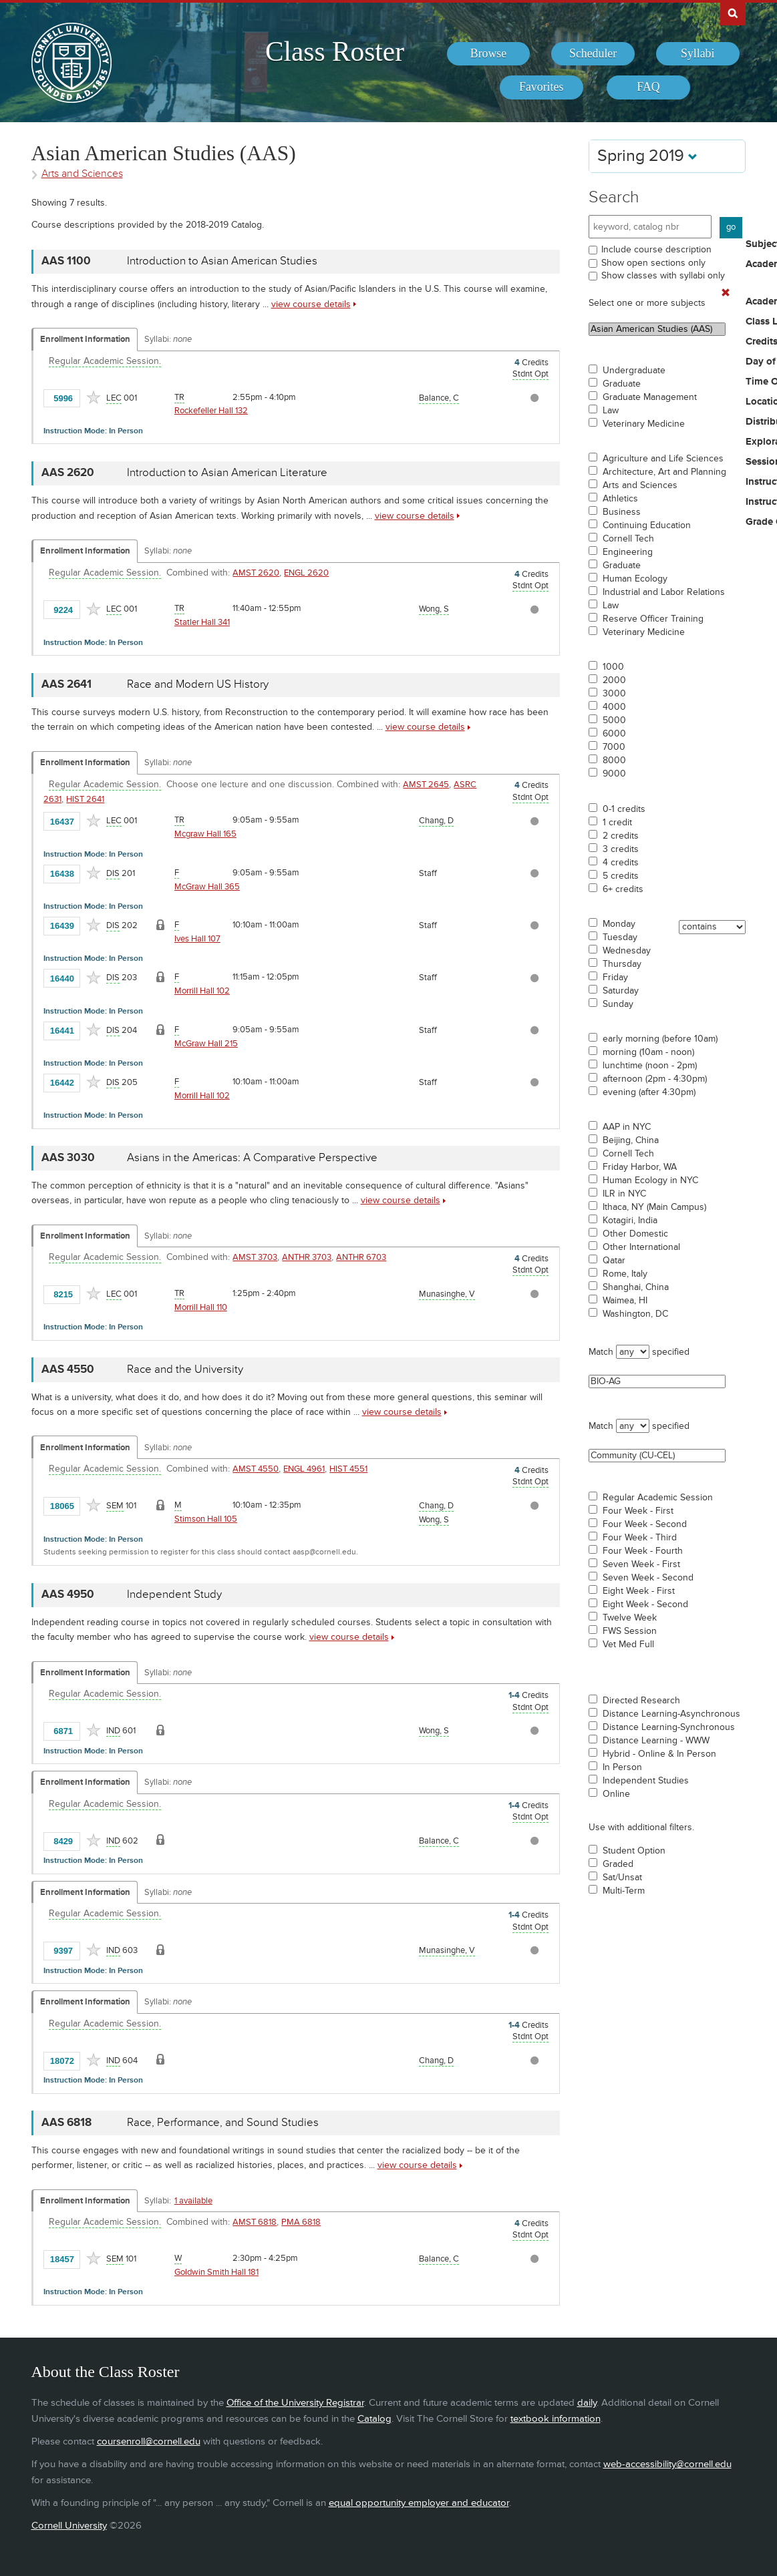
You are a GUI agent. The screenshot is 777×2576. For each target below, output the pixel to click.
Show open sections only (653, 262)
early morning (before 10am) (660, 1039)
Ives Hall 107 (197, 938)
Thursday (622, 964)
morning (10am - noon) (648, 1052)
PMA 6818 (301, 2222)
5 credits (621, 876)
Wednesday (627, 950)
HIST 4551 (348, 1469)
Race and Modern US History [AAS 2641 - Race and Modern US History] (198, 684)
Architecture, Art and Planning (664, 472)
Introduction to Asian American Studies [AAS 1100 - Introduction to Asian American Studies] (222, 261)
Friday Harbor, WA (640, 1167)
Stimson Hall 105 (205, 1519)
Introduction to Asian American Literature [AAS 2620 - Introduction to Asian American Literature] (227, 472)
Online (616, 1794)
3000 (614, 693)
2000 (614, 680)
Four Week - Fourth (643, 1551)
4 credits (621, 862)
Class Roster (334, 51)
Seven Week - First (641, 1564)
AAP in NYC (627, 1127)
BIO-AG (657, 1381)
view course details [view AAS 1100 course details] (311, 304)
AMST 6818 (254, 2222)
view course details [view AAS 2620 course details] (414, 515)
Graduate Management (650, 397)
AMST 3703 (254, 1257)
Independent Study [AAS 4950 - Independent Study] (174, 1594)
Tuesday (620, 937)
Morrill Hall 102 (202, 991)
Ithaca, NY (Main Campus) (654, 1207)
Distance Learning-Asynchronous (671, 1714)
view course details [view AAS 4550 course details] (402, 1412)
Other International (641, 1247)
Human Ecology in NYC (650, 1180)
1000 (613, 667)
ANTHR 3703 (306, 1257)
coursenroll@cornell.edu (148, 2441)
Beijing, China (631, 1140)
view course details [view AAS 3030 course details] (400, 1200)
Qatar (614, 1260)
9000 (614, 774)
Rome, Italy (625, 1274)
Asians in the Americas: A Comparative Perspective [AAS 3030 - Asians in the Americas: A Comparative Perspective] (252, 1157)
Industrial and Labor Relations (664, 592)
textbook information (555, 2418)
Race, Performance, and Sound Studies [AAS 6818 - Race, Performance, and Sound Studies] (223, 2122)
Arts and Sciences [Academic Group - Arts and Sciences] (82, 174)
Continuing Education (647, 525)
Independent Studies (646, 1780)
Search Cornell (733, 12)
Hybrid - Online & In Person (659, 1754)
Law (611, 410)
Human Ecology (635, 579)
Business (622, 512)
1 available (193, 2200)
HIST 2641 (85, 799)
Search (614, 197)
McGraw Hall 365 (207, 886)
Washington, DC (635, 1314)
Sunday (618, 1004)
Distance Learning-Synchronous (669, 1727)
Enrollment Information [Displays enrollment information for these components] (85, 339)
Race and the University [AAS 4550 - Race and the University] (185, 1369)
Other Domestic (635, 1234)
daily (587, 2402)
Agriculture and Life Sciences (663, 458)
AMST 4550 (255, 1469)
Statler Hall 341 (202, 622)
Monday (619, 924)
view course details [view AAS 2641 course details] (425, 726)
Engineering (628, 552)
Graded (618, 1864)
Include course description (656, 249)
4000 (614, 707)
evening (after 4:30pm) (649, 1092)
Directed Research (641, 1700)
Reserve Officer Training (653, 619)
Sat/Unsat (622, 1877)
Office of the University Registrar (295, 2402)
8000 (614, 760)
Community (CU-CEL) (657, 1456)
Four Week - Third (640, 1537)
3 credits (621, 849)
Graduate (622, 384)
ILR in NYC (624, 1194)
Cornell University (69, 2525)
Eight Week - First (639, 1591)
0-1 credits (624, 809)
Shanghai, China (636, 1287)
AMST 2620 (255, 573)
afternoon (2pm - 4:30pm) (655, 1079)
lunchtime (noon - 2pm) (650, 1065)
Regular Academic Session (658, 1497)
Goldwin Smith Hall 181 (216, 2272)
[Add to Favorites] (93, 397)
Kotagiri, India (630, 1220)
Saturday (621, 991)
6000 (614, 733)
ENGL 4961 (304, 1469)
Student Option (634, 1851)
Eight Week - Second (645, 1604)
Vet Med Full (628, 1644)
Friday (615, 977)
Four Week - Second (645, 1524)
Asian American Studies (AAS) (657, 329)
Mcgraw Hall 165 (205, 834)
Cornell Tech (628, 539)
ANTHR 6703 (361, 1257)
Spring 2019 (647, 156)
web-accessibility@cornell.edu (667, 2464)
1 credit (617, 822)
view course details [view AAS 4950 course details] (349, 1637)
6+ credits (623, 889)
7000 (614, 747)
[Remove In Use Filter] (725, 293)
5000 (614, 720)
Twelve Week (630, 1618)
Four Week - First (638, 1511)
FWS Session (630, 1631)
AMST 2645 (426, 784)
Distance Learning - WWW (656, 1740)
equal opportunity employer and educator (419, 2503)
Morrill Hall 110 (200, 1307)
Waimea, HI (625, 1300)
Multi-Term (624, 1891)
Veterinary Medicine (644, 424)
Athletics (620, 498)
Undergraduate (634, 370)
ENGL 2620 (306, 573)
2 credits (621, 836)
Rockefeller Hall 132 (211, 410)
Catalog (374, 2418)
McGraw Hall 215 (206, 1043)
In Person (622, 1767)
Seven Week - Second (648, 1577)
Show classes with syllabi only (663, 275)
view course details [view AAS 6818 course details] (417, 2165)
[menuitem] (488, 54)
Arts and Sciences (640, 485)
